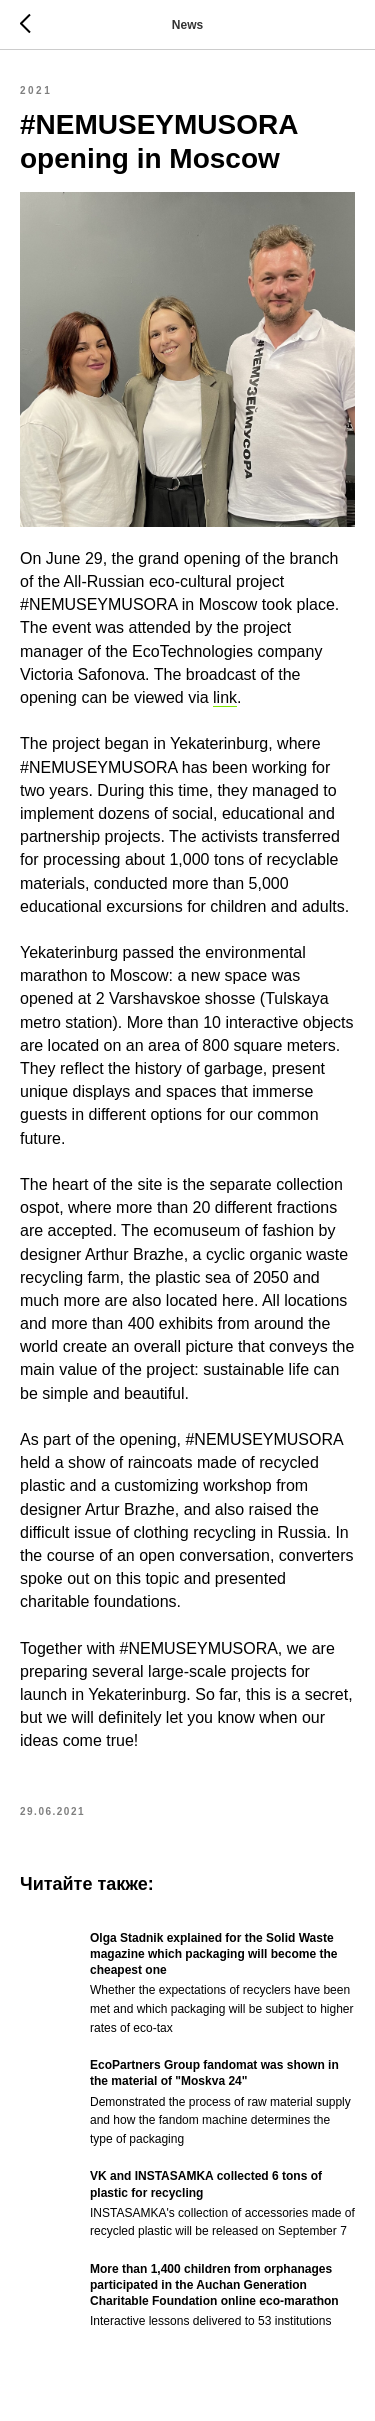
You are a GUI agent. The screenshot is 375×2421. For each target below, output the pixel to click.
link (225, 697)
